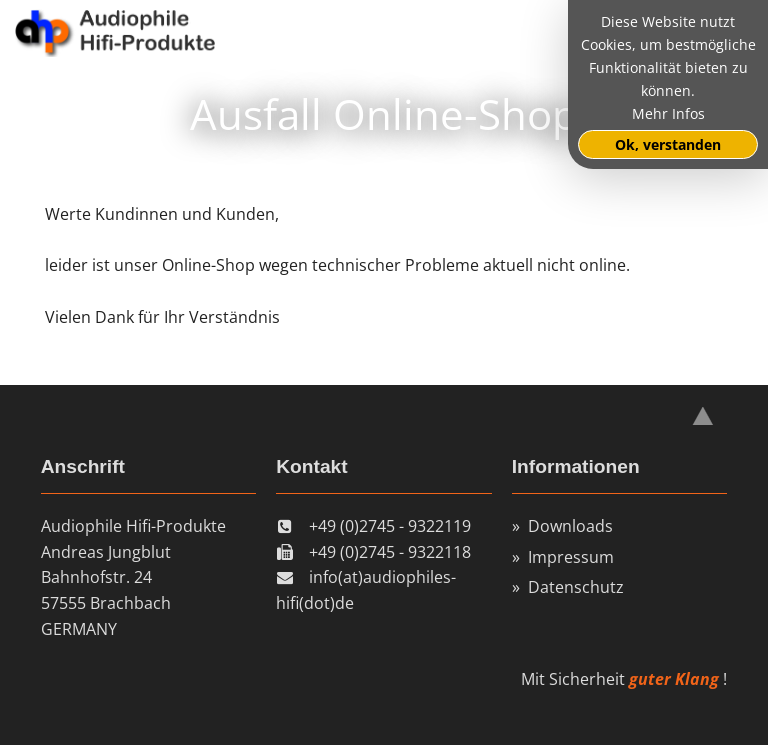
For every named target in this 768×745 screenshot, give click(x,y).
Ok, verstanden (668, 144)
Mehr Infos (668, 113)
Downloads (570, 526)
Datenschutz (576, 587)
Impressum (571, 557)
